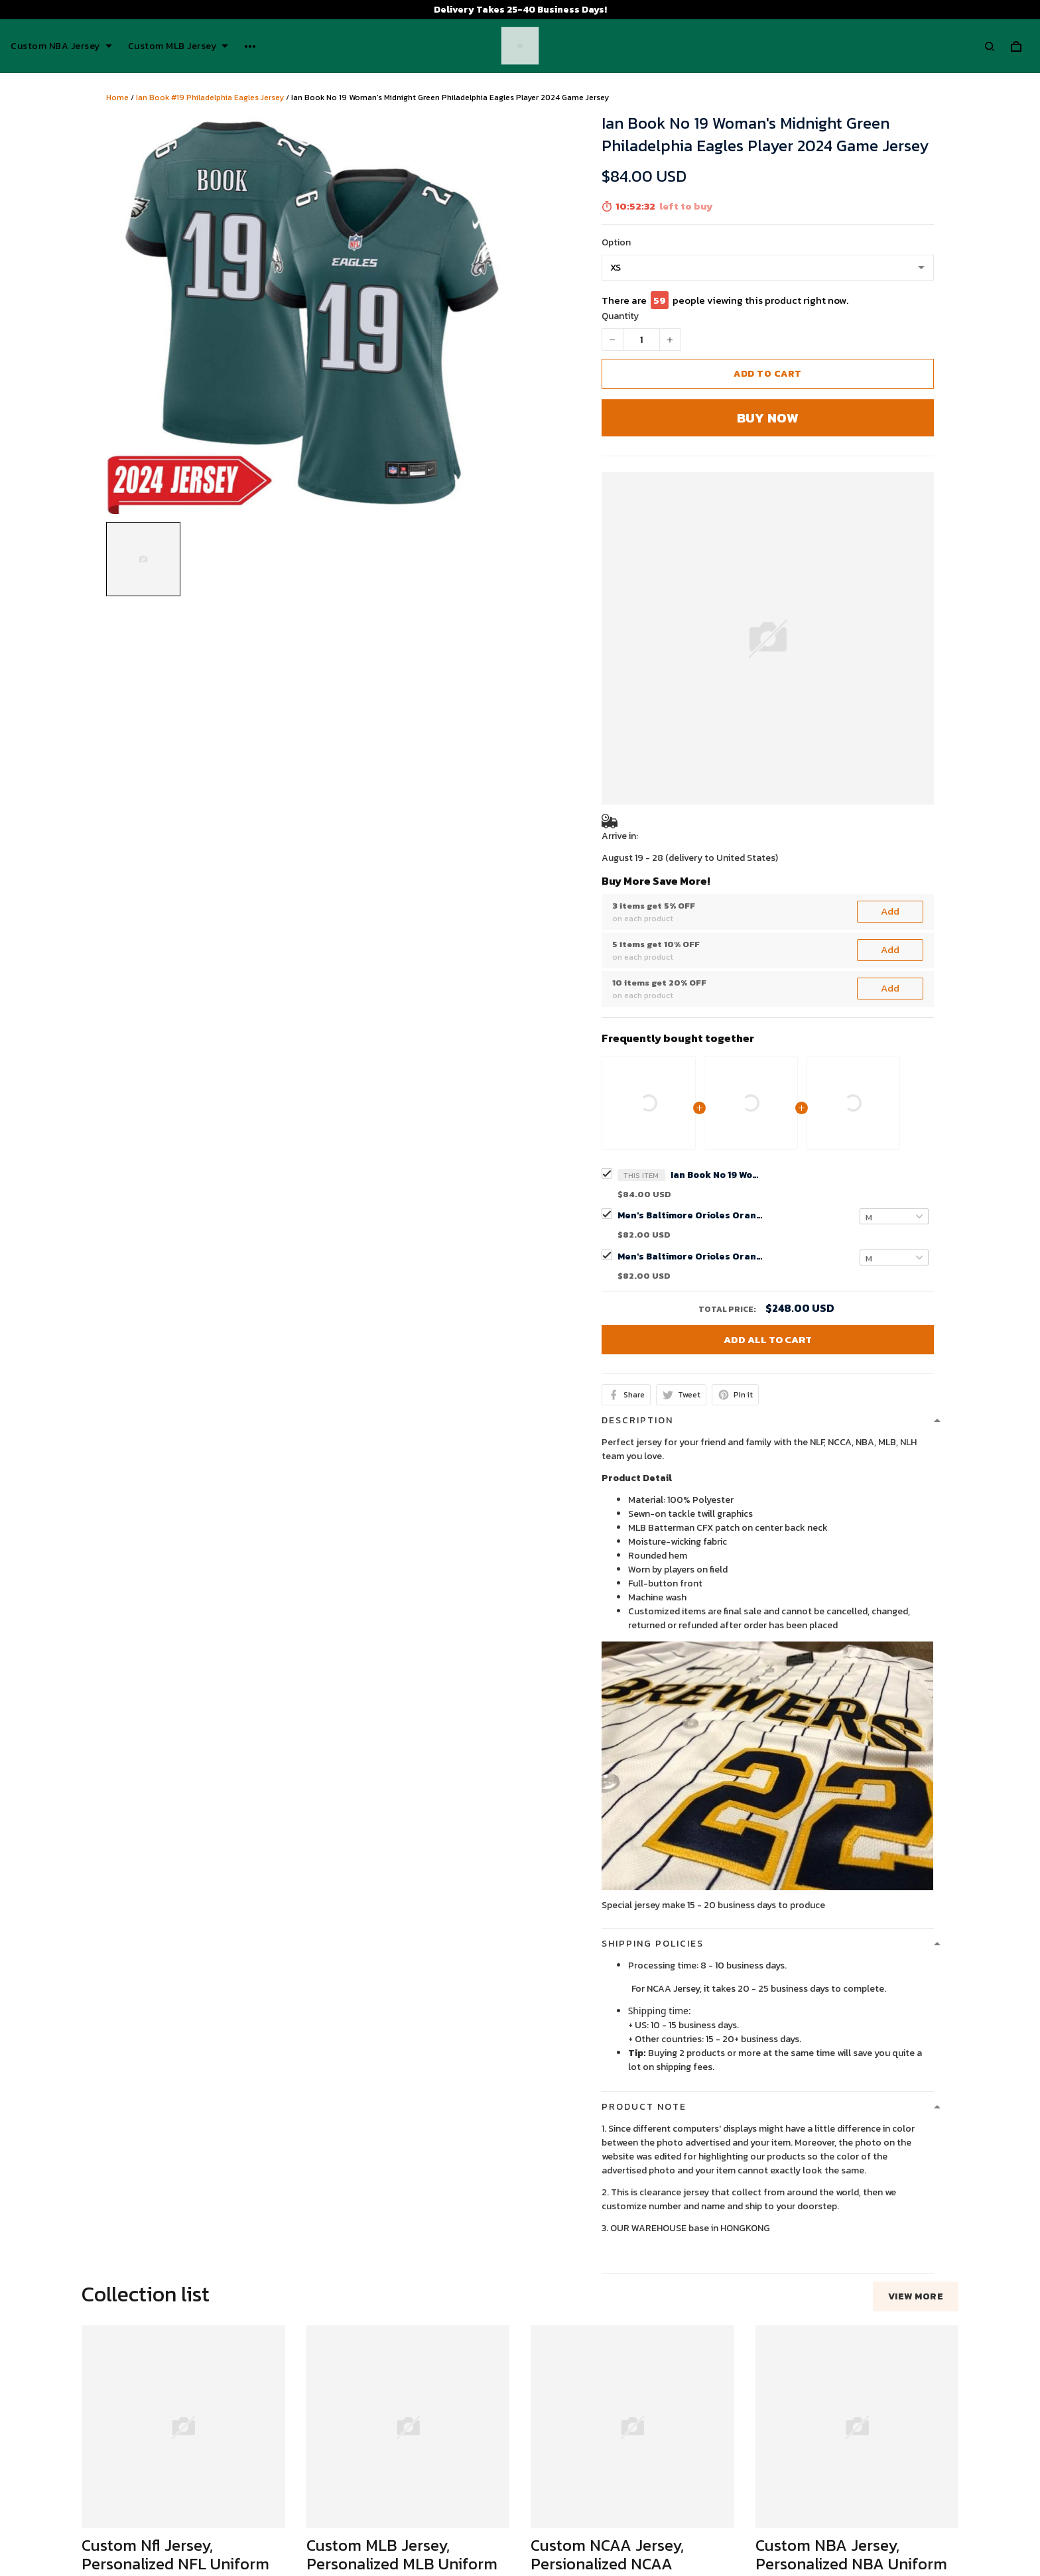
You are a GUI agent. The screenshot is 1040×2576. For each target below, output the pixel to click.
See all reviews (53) (121, 2345)
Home (117, 97)
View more (916, 1952)
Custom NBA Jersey (61, 46)
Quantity (620, 316)
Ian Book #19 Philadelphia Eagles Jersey (210, 97)
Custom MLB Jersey (178, 46)
